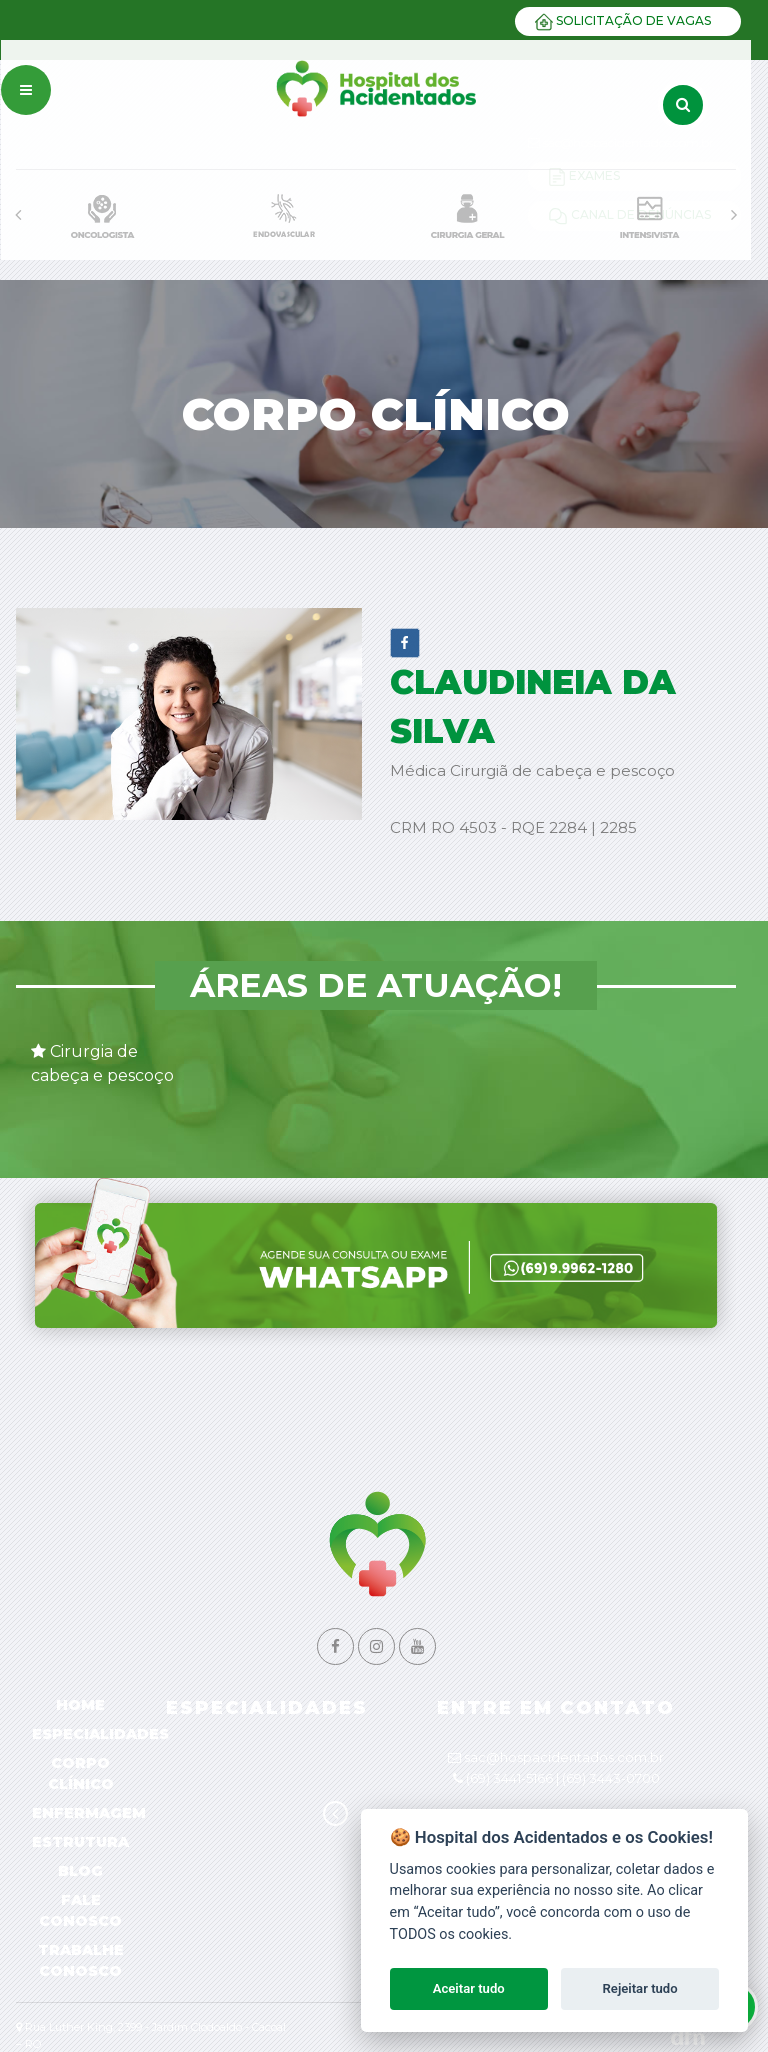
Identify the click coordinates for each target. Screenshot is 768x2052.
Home (80, 1705)
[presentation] (18, 215)
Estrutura (80, 1842)
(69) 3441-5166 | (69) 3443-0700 (563, 1778)
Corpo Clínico (81, 1773)
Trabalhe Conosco (81, 1960)
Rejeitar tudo (640, 1988)
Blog (80, 1871)
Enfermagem (89, 1813)
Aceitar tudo (469, 1988)
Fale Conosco (80, 1910)
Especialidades (100, 1734)
